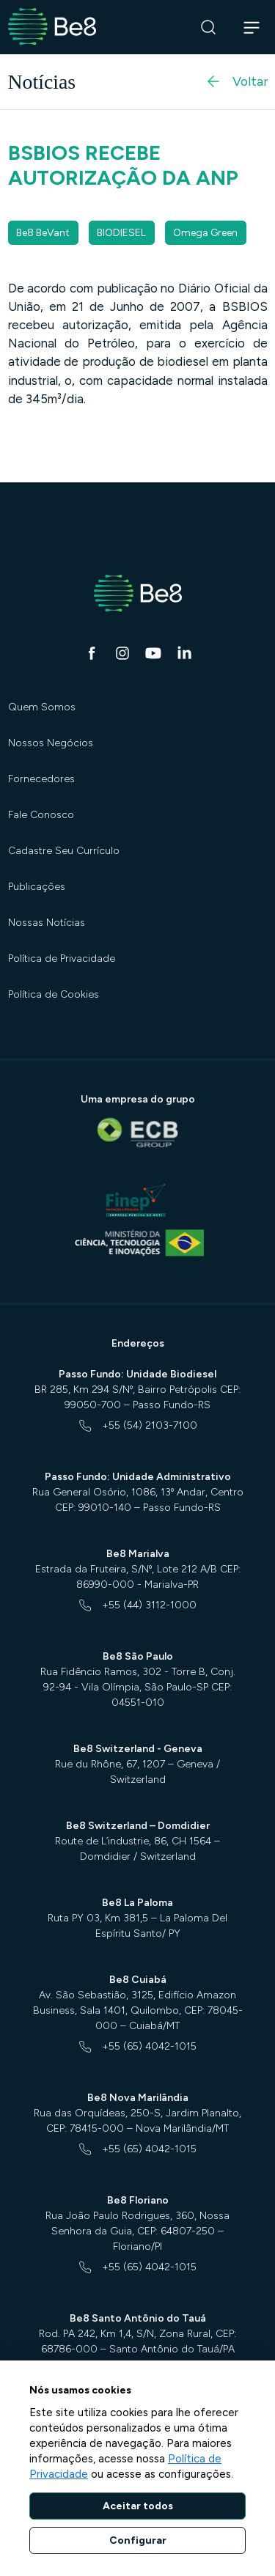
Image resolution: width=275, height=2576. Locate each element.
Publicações (36, 886)
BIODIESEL (121, 233)
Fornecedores (41, 779)
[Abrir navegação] (252, 27)
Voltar (236, 81)
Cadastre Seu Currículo (64, 850)
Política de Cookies (53, 994)
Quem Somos (42, 707)
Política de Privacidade (61, 958)
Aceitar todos (138, 2506)
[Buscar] (208, 27)
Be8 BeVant (43, 233)
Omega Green (205, 233)
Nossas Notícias (46, 922)
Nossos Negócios (50, 743)
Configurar (137, 2540)
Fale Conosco (41, 815)
